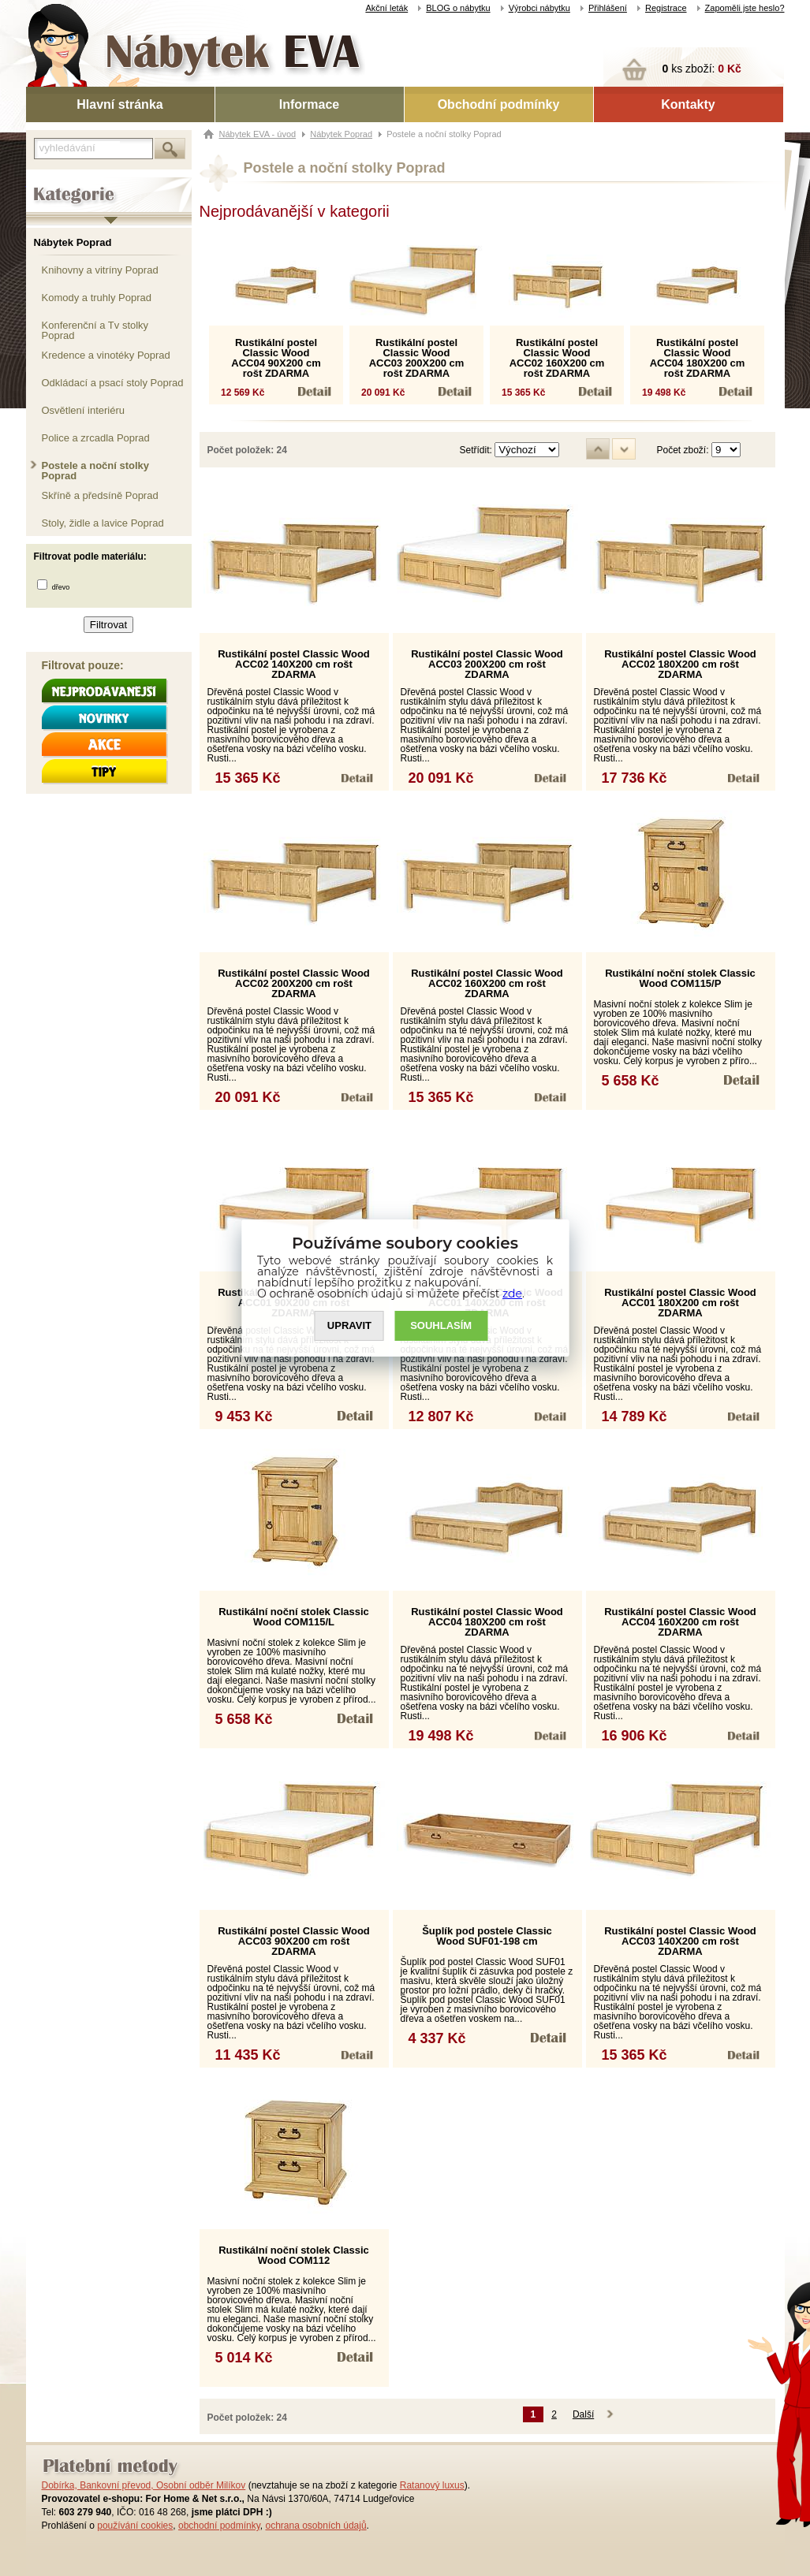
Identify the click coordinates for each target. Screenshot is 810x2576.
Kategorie (47, 182)
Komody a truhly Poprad (96, 297)
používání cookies (135, 2525)
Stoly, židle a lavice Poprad (103, 523)
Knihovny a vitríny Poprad (100, 270)
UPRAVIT (349, 1326)
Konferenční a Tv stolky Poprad (95, 330)
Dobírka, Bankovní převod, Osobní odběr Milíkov (144, 2485)
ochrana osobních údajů (315, 2525)
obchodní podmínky (219, 2525)
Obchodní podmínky (499, 104)
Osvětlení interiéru (83, 410)
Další (583, 2414)
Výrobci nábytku (539, 8)
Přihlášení (607, 8)
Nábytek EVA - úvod (258, 134)
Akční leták (386, 8)
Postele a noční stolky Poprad (96, 470)
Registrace (666, 8)
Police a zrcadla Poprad (96, 438)
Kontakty (688, 104)
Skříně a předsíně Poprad (100, 495)
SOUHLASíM (441, 1326)
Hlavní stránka (119, 104)
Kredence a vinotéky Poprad (106, 355)
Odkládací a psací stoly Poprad (113, 383)
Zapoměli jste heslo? (745, 8)
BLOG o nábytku (458, 8)
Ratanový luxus (432, 2485)
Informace (309, 104)
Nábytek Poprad (73, 242)
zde (512, 1293)
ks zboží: (702, 68)
